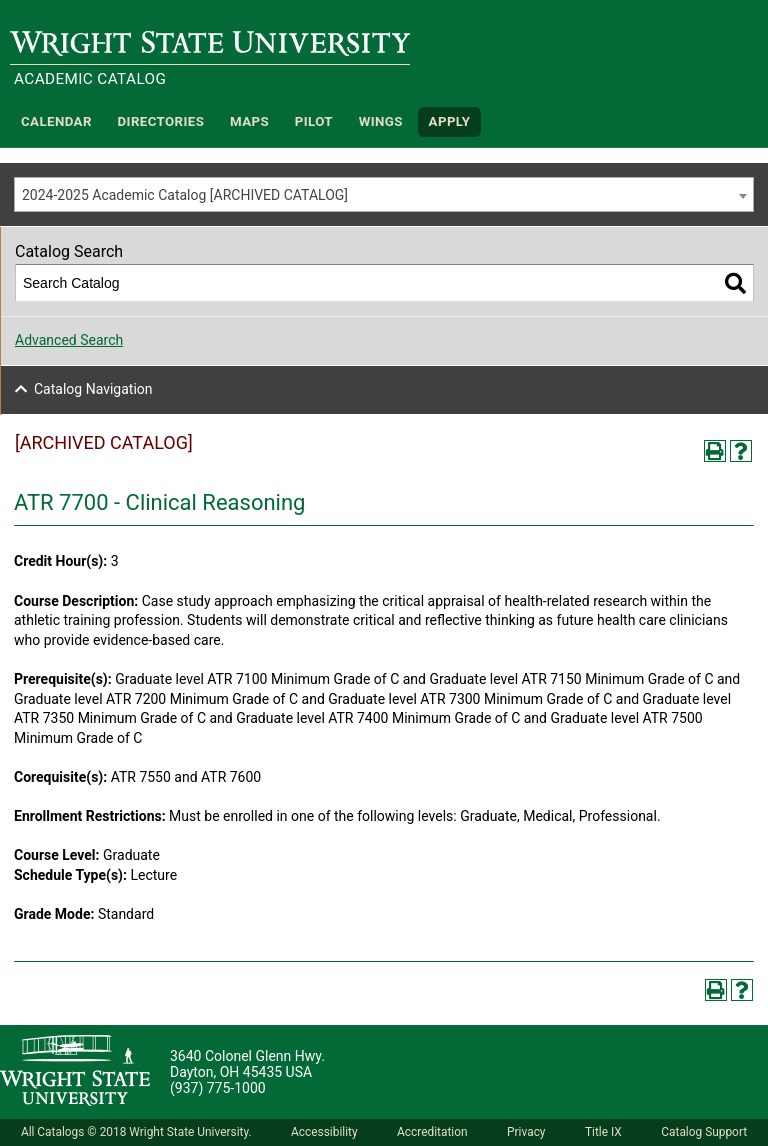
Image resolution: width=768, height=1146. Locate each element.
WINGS (381, 121)
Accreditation (432, 1132)
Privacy (526, 1132)
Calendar (56, 121)
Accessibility (324, 1132)
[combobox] (384, 194)
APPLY (450, 121)
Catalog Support (704, 1132)
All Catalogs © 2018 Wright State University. (136, 1132)
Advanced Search (69, 340)
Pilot (314, 121)
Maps (249, 121)
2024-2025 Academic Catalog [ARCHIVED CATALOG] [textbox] (185, 195)
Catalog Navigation (93, 389)
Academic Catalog (90, 79)
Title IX (603, 1132)
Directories (161, 121)
